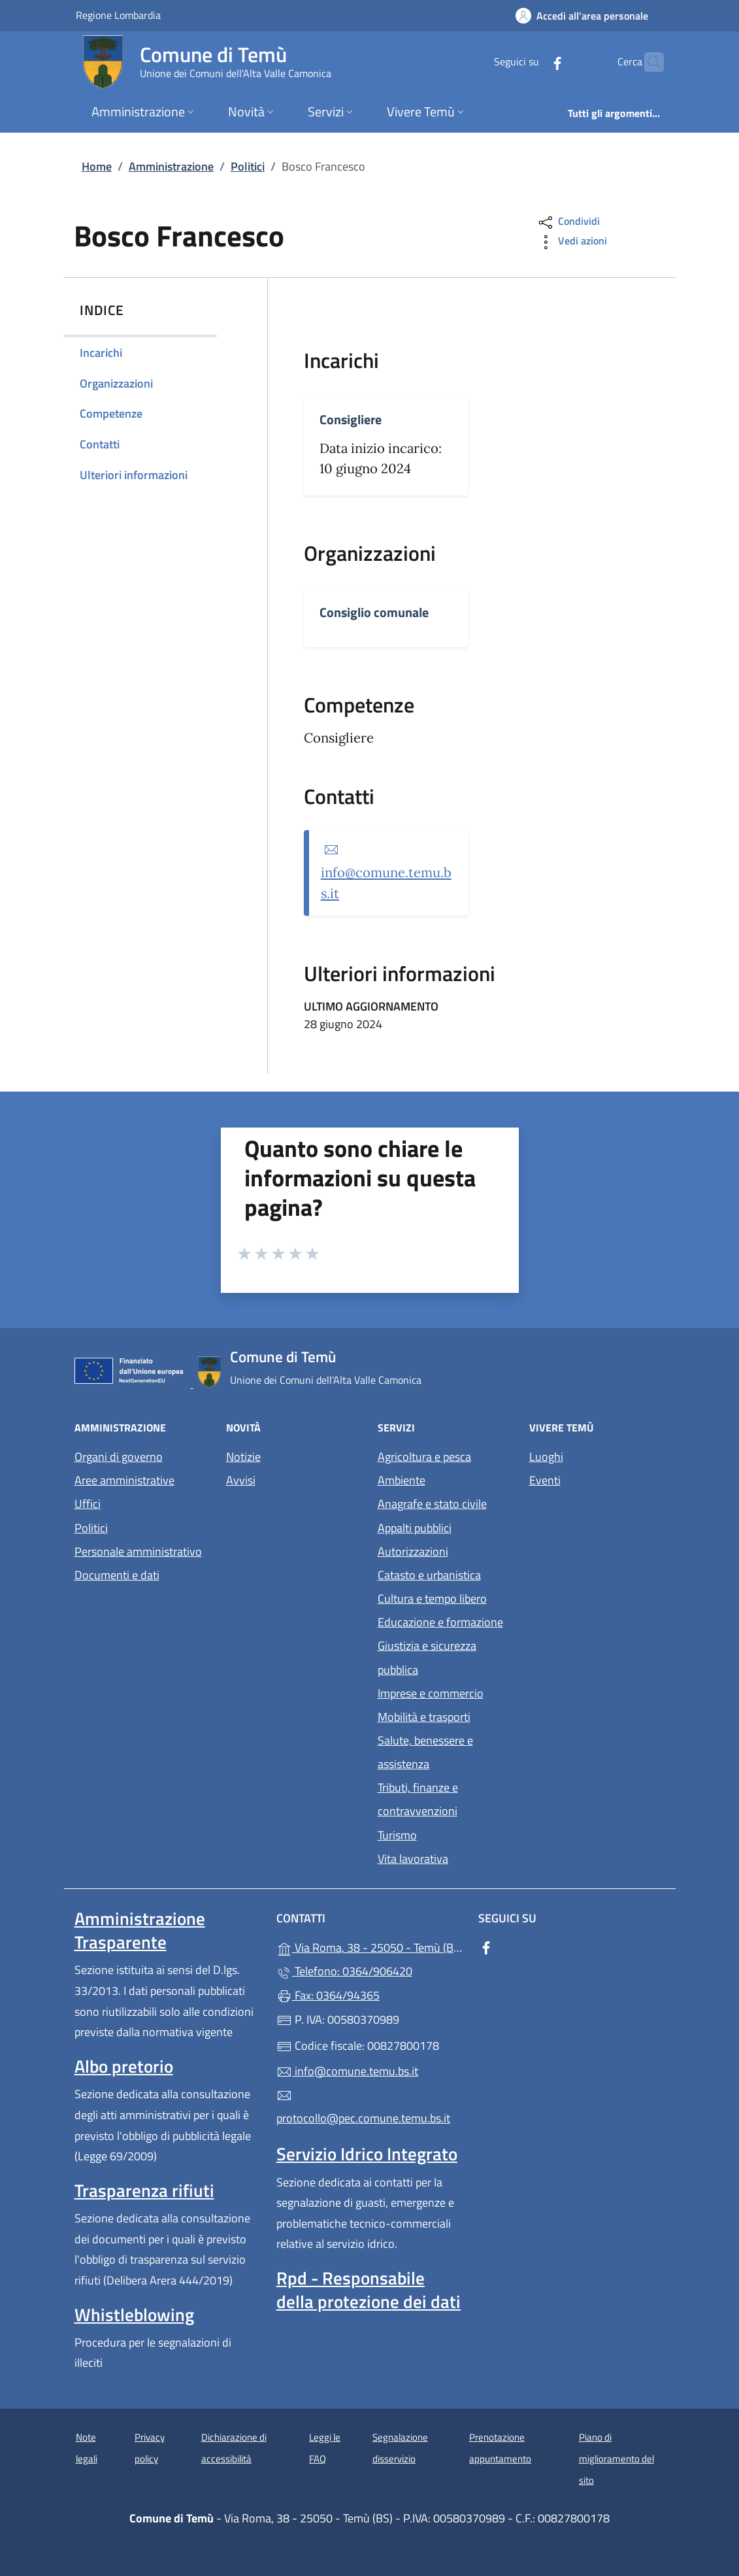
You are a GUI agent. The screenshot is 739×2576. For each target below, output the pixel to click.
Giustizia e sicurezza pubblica (427, 1657)
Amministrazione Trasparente (139, 1930)
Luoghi (546, 1456)
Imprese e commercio (431, 1693)
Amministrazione (171, 166)
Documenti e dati (116, 1575)
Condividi (568, 222)
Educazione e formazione (440, 1622)
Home (97, 166)
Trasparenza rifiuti (144, 2190)
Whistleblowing (134, 2314)
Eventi (545, 1480)
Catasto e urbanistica (429, 1575)
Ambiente (401, 1480)
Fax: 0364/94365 (328, 1995)
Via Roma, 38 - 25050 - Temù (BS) (369, 1946)
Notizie (243, 1456)
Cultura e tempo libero (432, 1598)
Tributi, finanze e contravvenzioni (418, 1799)
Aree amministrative (124, 1480)
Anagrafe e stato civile (432, 1504)
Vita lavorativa (413, 1858)
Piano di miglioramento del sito (616, 2458)
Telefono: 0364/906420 (344, 1971)
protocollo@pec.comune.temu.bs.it (363, 2107)
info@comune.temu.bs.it (347, 2071)
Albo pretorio (123, 2066)
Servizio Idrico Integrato (366, 2153)
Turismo (397, 1835)
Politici (248, 166)
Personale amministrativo (138, 1551)
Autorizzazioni (413, 1551)
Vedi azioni (571, 242)
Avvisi (240, 1480)
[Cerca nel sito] (648, 62)
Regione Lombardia (118, 15)
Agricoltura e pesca (424, 1456)
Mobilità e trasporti (424, 1717)
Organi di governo (118, 1456)
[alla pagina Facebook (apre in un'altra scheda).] (532, 62)
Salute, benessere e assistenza (425, 1752)
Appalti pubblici (415, 1528)
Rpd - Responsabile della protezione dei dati (368, 2289)
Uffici (87, 1504)
